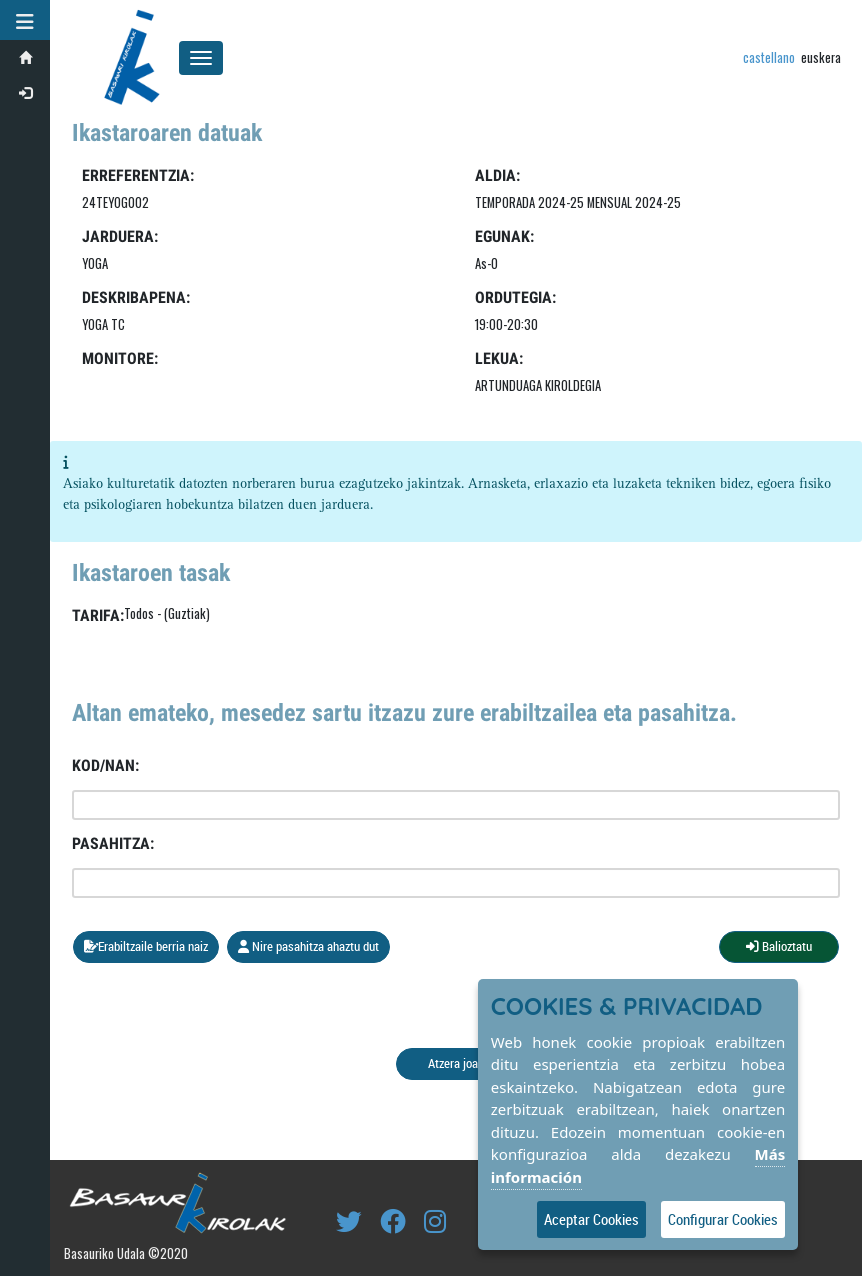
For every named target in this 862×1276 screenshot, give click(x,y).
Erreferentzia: (138, 175)
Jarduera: (120, 236)
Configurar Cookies (723, 1219)
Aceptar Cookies (591, 1219)
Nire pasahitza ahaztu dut (308, 946)
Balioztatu (779, 946)
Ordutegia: (515, 297)
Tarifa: (98, 615)
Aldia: (497, 175)
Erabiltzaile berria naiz (146, 946)
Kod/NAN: (105, 765)
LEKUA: (499, 358)
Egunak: (504, 236)
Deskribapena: (136, 297)
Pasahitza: (113, 843)
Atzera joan (456, 1063)
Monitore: (120, 358)
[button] (25, 20)
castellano (769, 57)
